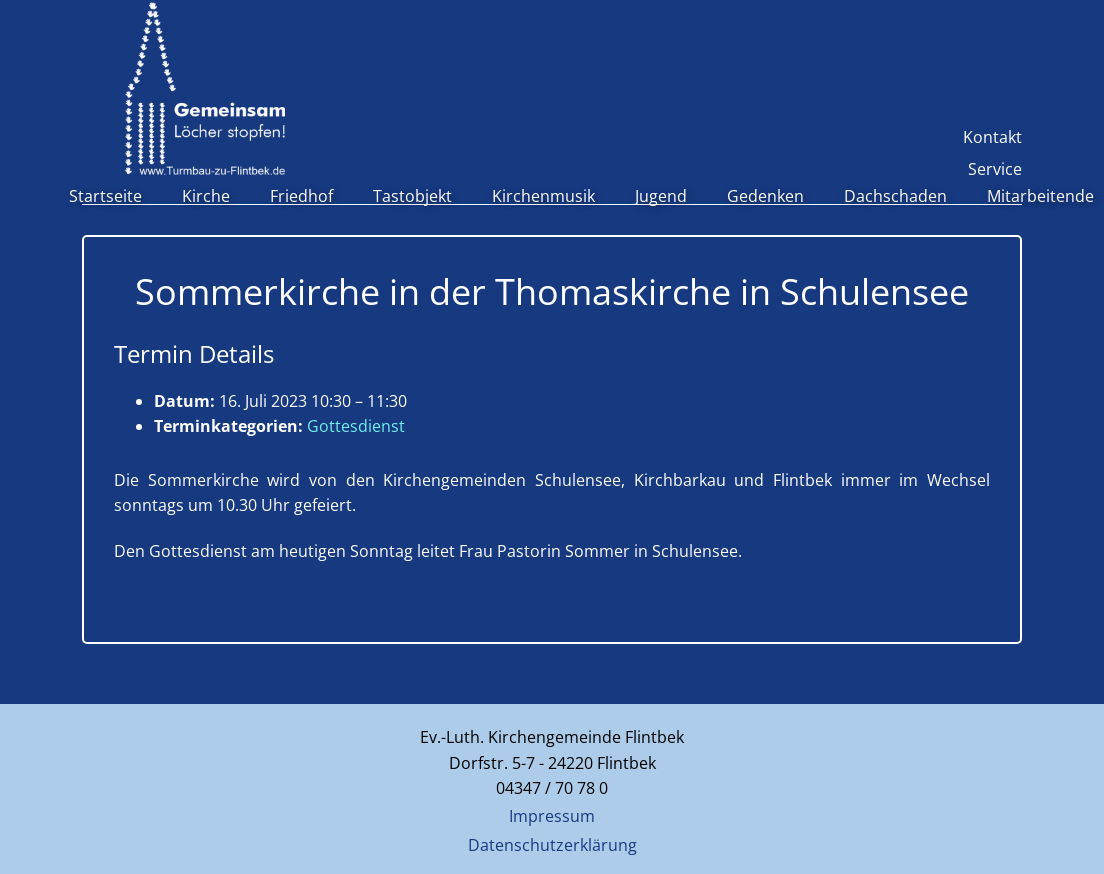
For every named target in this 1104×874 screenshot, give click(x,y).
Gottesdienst (356, 426)
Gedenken (765, 196)
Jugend (661, 196)
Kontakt (992, 137)
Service (995, 169)
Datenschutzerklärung (552, 845)
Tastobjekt (412, 196)
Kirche (206, 196)
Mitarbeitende (1040, 196)
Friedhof (301, 196)
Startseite (105, 196)
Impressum (552, 816)
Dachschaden (895, 196)
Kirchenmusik (543, 196)
